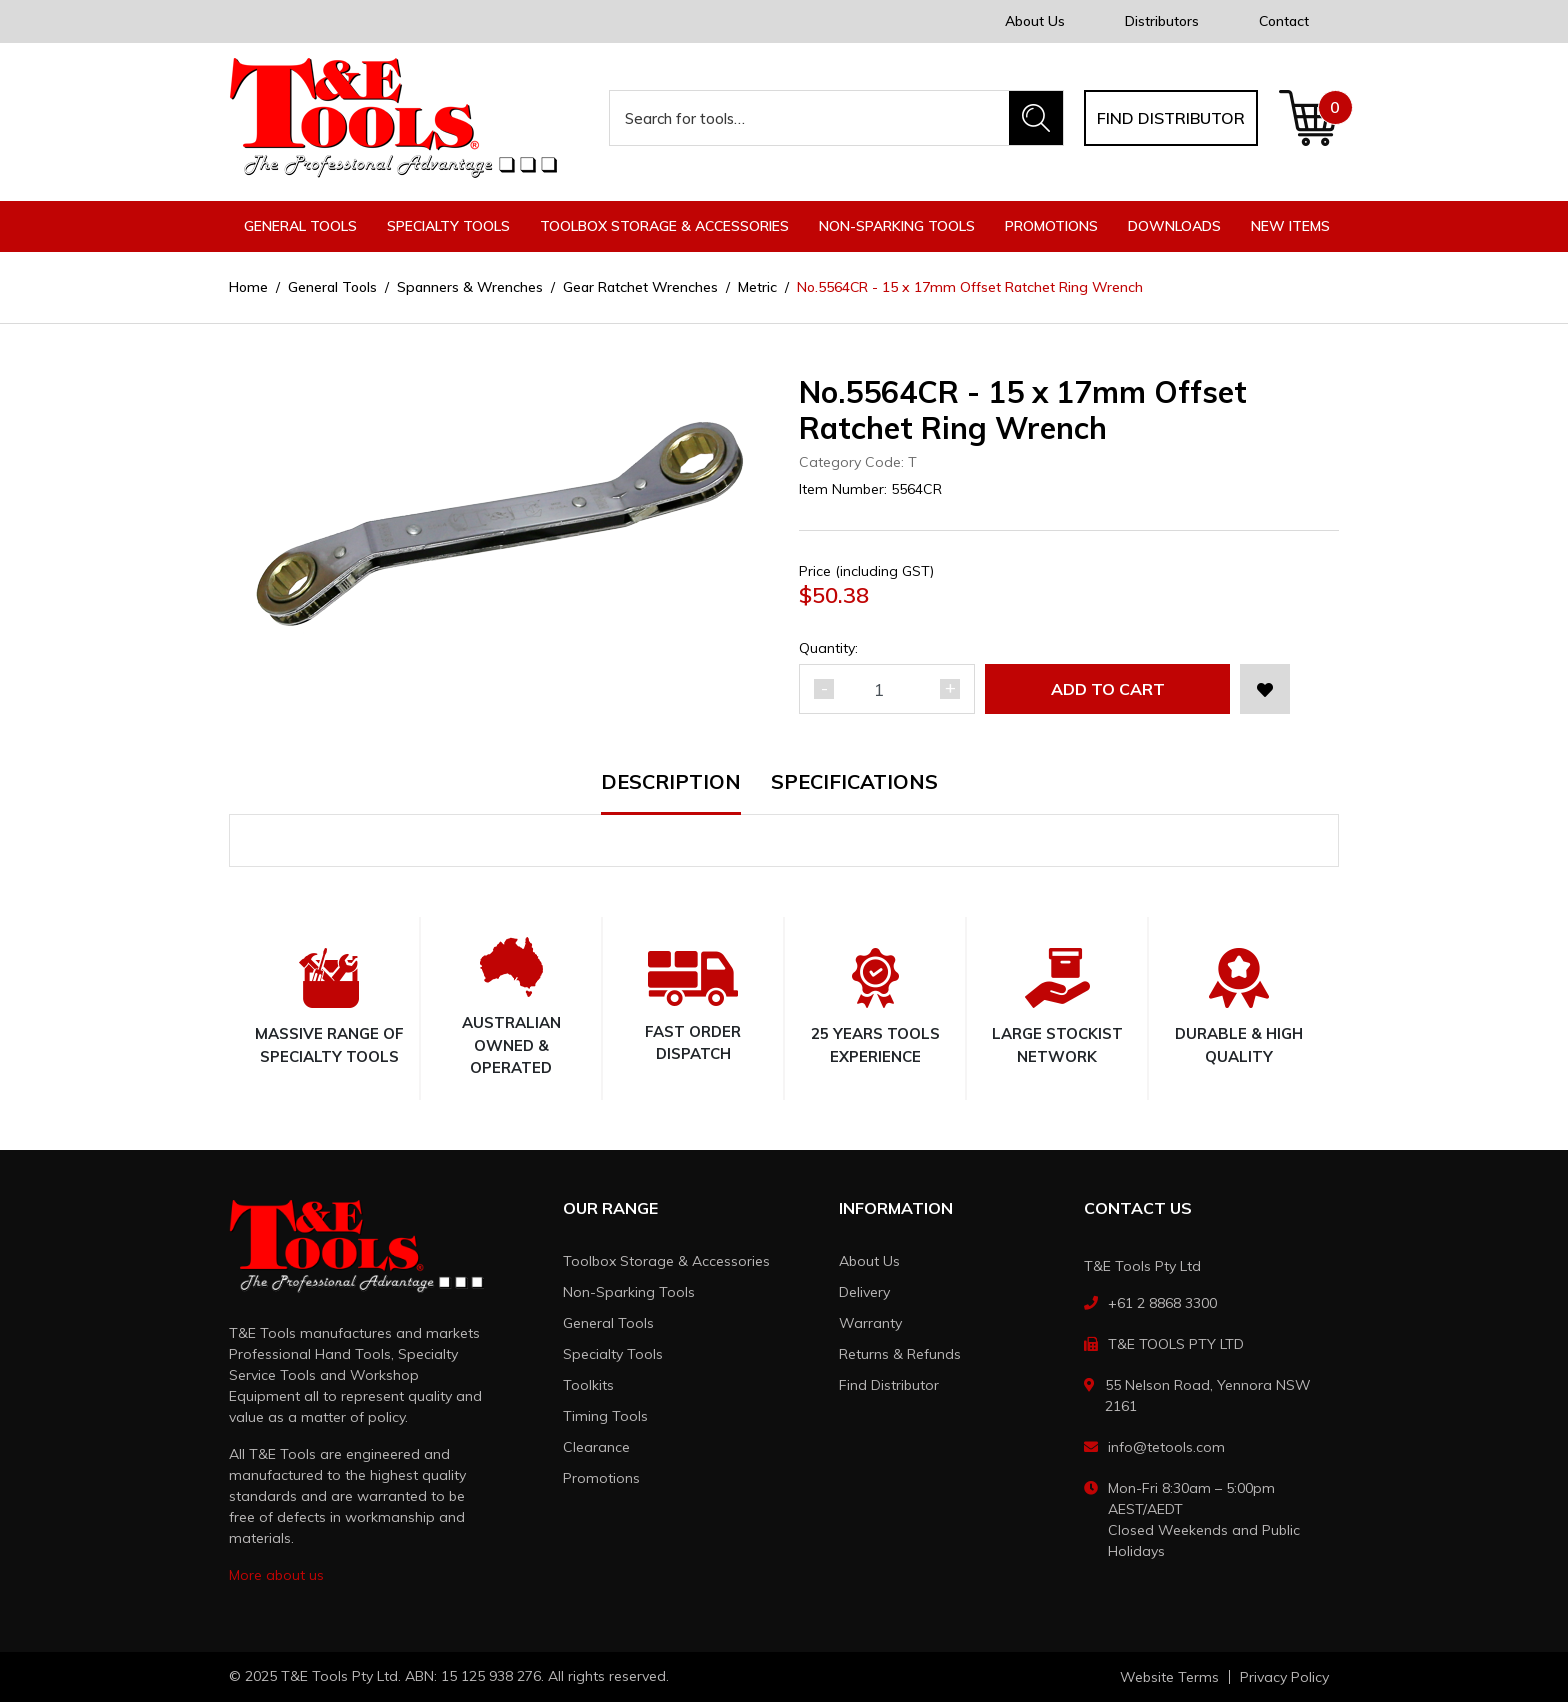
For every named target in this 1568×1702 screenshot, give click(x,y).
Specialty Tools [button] (448, 226)
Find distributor (1171, 118)
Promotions (1051, 226)
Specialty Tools (613, 1354)
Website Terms (1169, 1677)
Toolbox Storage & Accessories (666, 1261)
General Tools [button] (300, 226)
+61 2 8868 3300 (1162, 1303)
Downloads (1174, 226)
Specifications (854, 783)
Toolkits (588, 1385)
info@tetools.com (1166, 1447)
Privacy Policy (1284, 1677)
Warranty (870, 1323)
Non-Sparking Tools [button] (897, 226)
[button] (1265, 689)
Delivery (864, 1292)
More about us (276, 1575)
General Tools (608, 1323)
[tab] (686, 793)
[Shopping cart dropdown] (1308, 118)
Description (671, 783)
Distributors (1162, 21)
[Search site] (1036, 118)
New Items (1290, 226)
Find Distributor (889, 1385)
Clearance (596, 1447)
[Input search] (810, 118)
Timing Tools (605, 1416)
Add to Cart (1108, 689)
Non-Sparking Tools (629, 1292)
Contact (1284, 21)
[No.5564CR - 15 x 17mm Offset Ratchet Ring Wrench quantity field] (887, 689)
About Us (1035, 21)
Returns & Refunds (900, 1354)
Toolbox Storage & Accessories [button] (664, 226)
